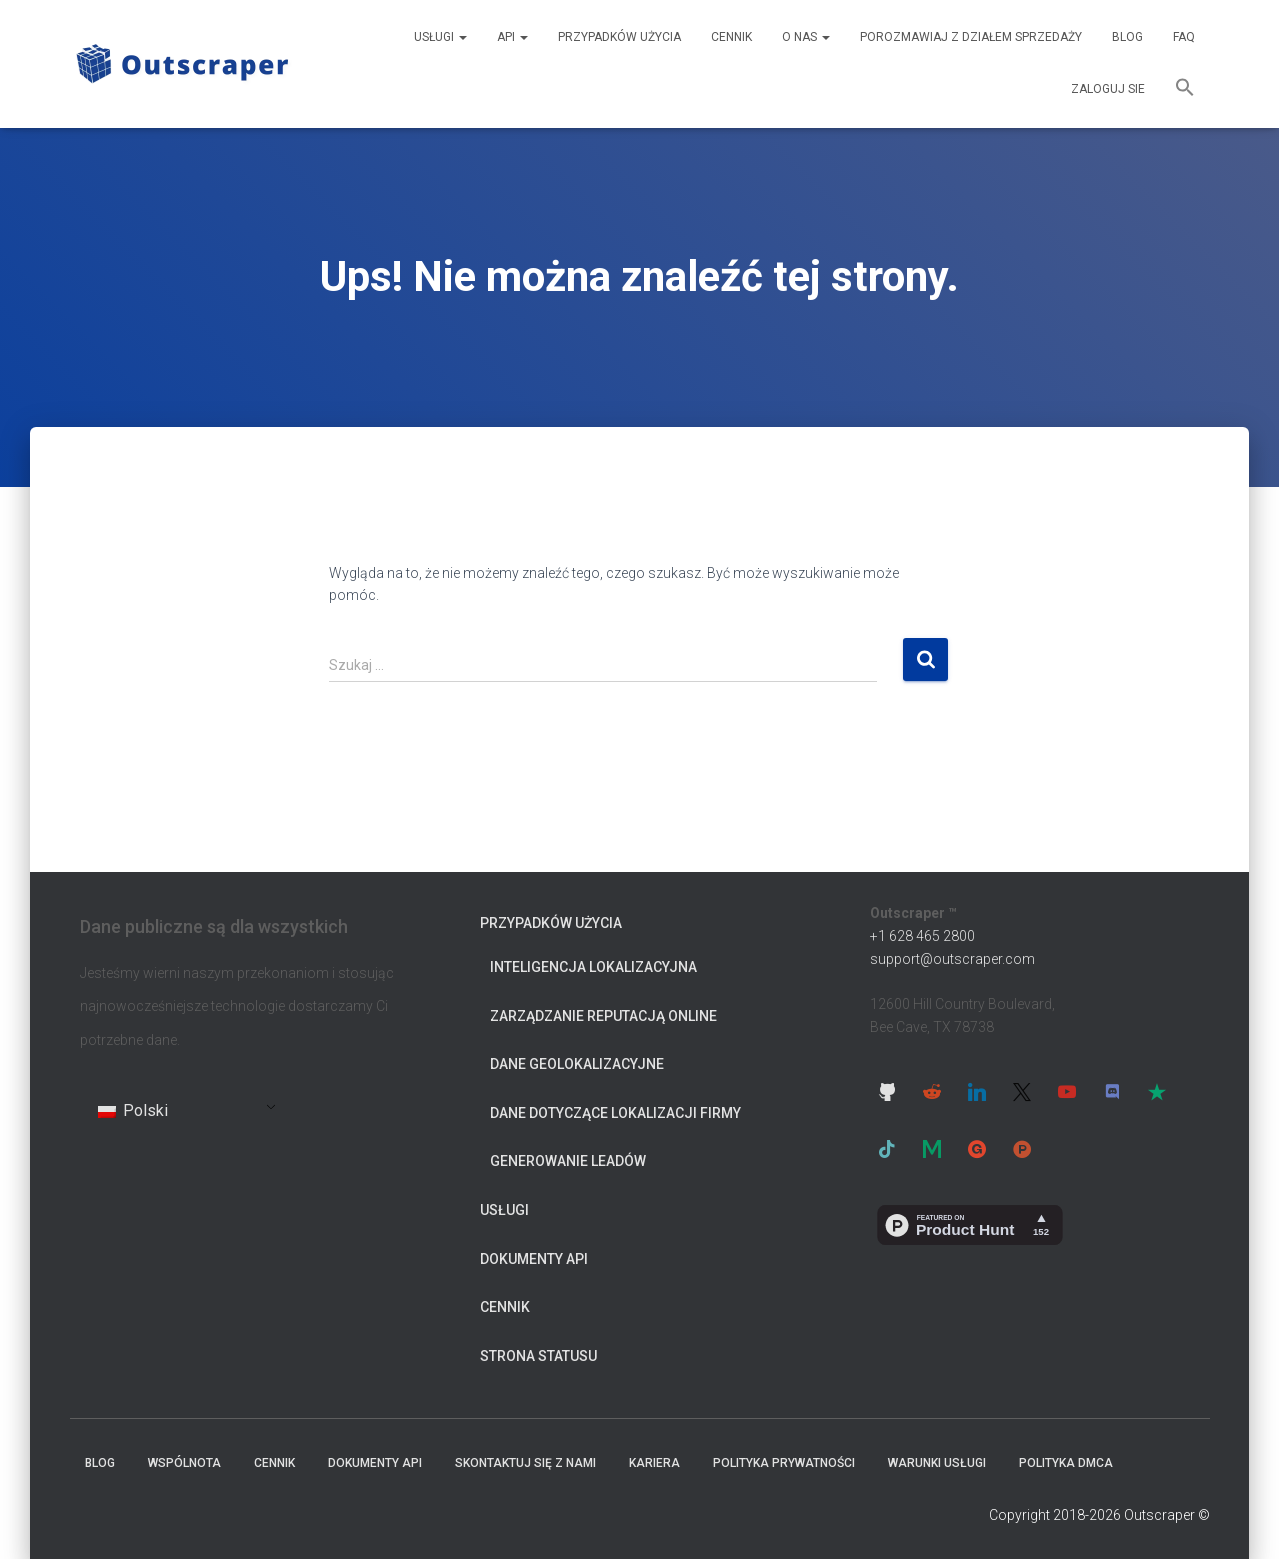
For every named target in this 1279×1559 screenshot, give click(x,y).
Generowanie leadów (568, 1161)
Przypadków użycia (619, 37)
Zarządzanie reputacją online (603, 1016)
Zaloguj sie (1108, 89)
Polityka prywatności (784, 1463)
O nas (806, 37)
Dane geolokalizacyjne (577, 1064)
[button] (1185, 90)
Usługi (440, 37)
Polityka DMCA (1066, 1463)
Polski (133, 1110)
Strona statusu (538, 1356)
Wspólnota (184, 1463)
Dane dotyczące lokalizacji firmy (615, 1113)
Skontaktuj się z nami (525, 1463)
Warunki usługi (937, 1463)
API (512, 37)
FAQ (1184, 37)
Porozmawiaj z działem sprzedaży (971, 37)
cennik (731, 37)
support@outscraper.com (952, 959)
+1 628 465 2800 (922, 936)
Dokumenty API (534, 1259)
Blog (1127, 37)
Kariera (654, 1463)
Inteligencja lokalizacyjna (593, 967)
